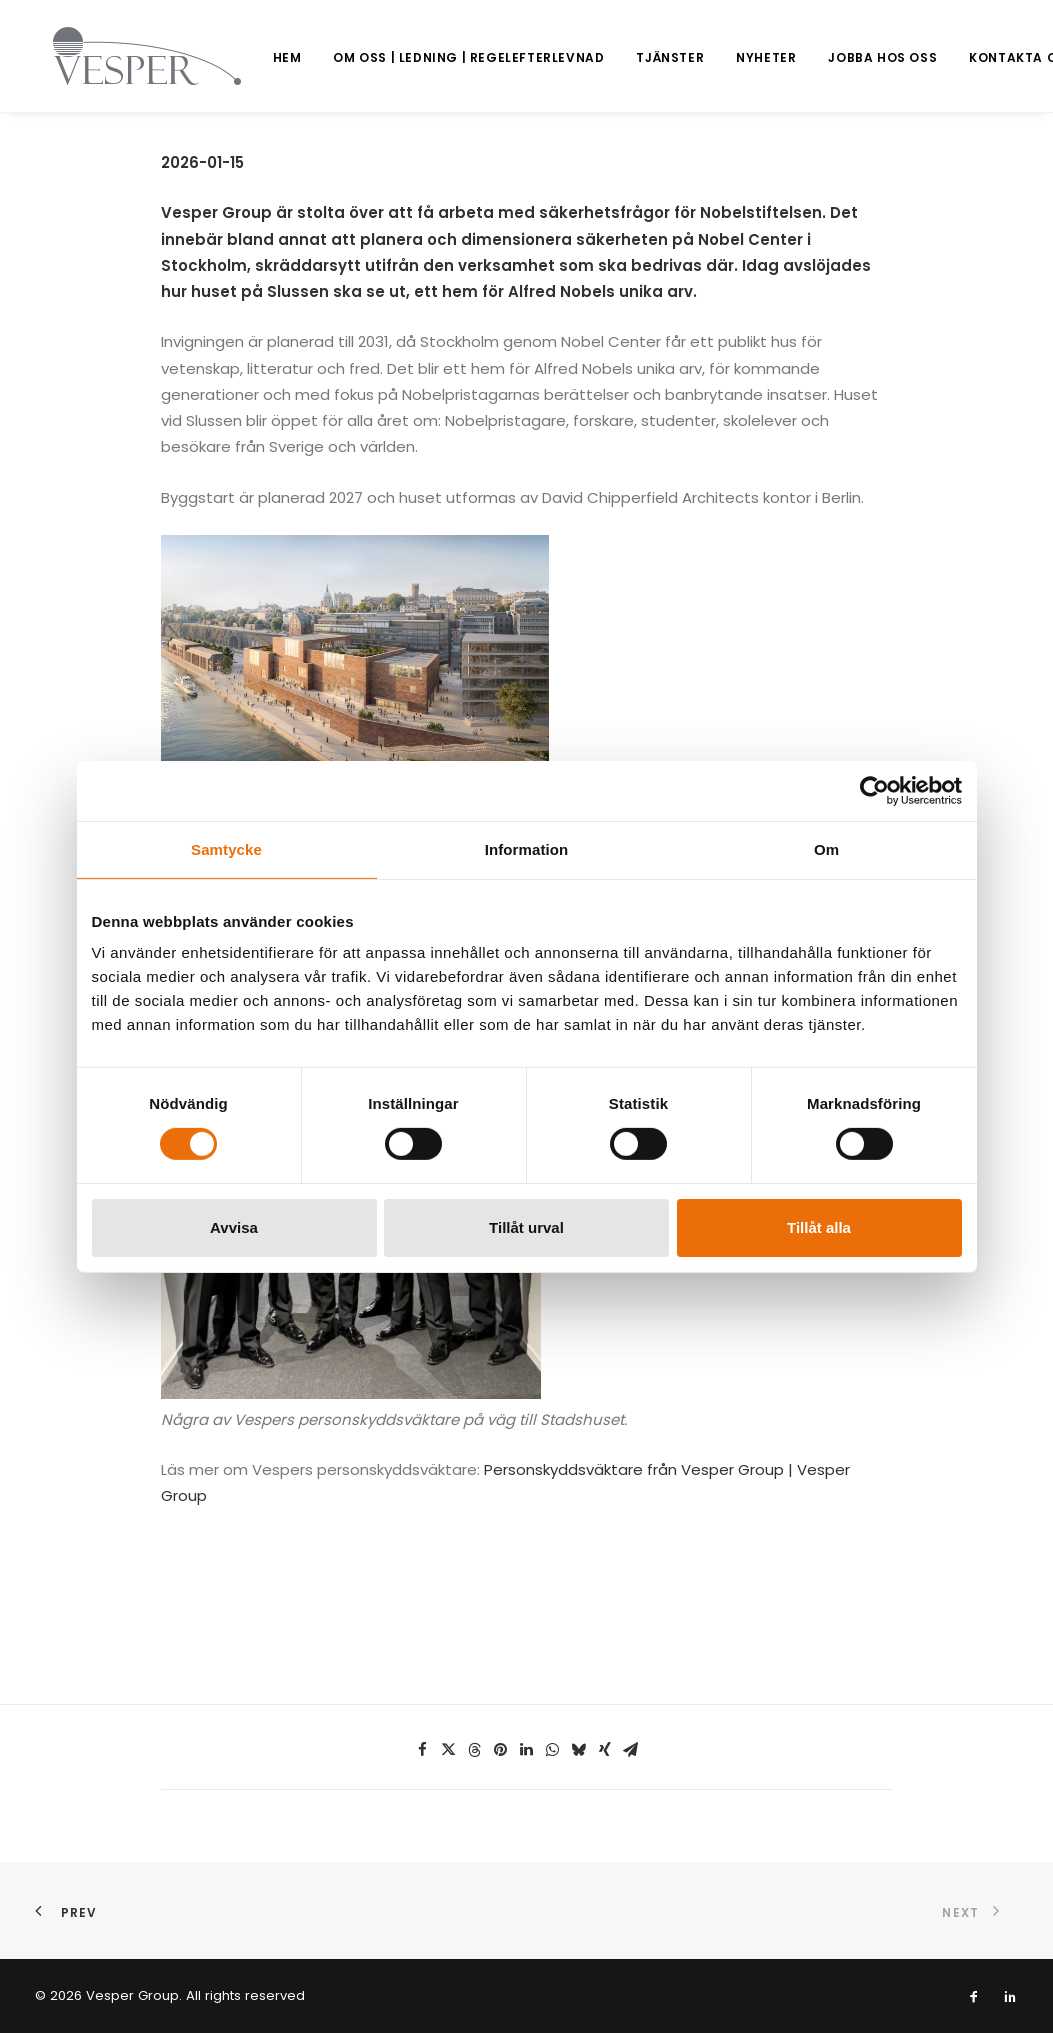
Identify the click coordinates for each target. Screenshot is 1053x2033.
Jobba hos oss (846, 57)
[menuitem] (251, 58)
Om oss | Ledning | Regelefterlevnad (432, 57)
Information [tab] (527, 848)
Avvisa (234, 1227)
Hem (251, 57)
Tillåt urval (526, 1227)
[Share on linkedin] (527, 1750)
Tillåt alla (819, 1227)
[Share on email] (631, 1750)
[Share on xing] (605, 1750)
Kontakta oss (985, 57)
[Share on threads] (475, 1750)
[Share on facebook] (423, 1750)
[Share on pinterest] (501, 1750)
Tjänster (634, 57)
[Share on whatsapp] (553, 1750)
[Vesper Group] (129, 56)
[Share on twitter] (449, 1750)
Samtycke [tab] (226, 848)
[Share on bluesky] (579, 1750)
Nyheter (730, 57)
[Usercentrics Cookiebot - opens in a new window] (874, 790)
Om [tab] (826, 848)
